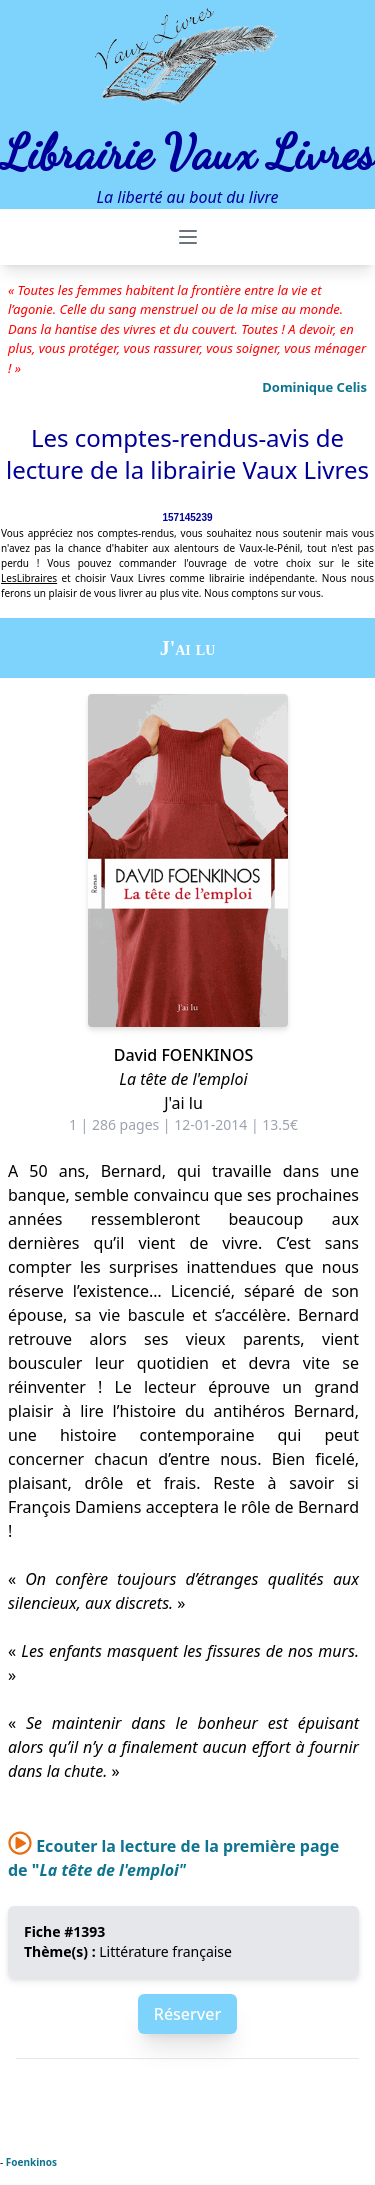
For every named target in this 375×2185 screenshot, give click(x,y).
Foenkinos (31, 2162)
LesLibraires (29, 578)
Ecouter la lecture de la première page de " (173, 1858)
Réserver (187, 2014)
